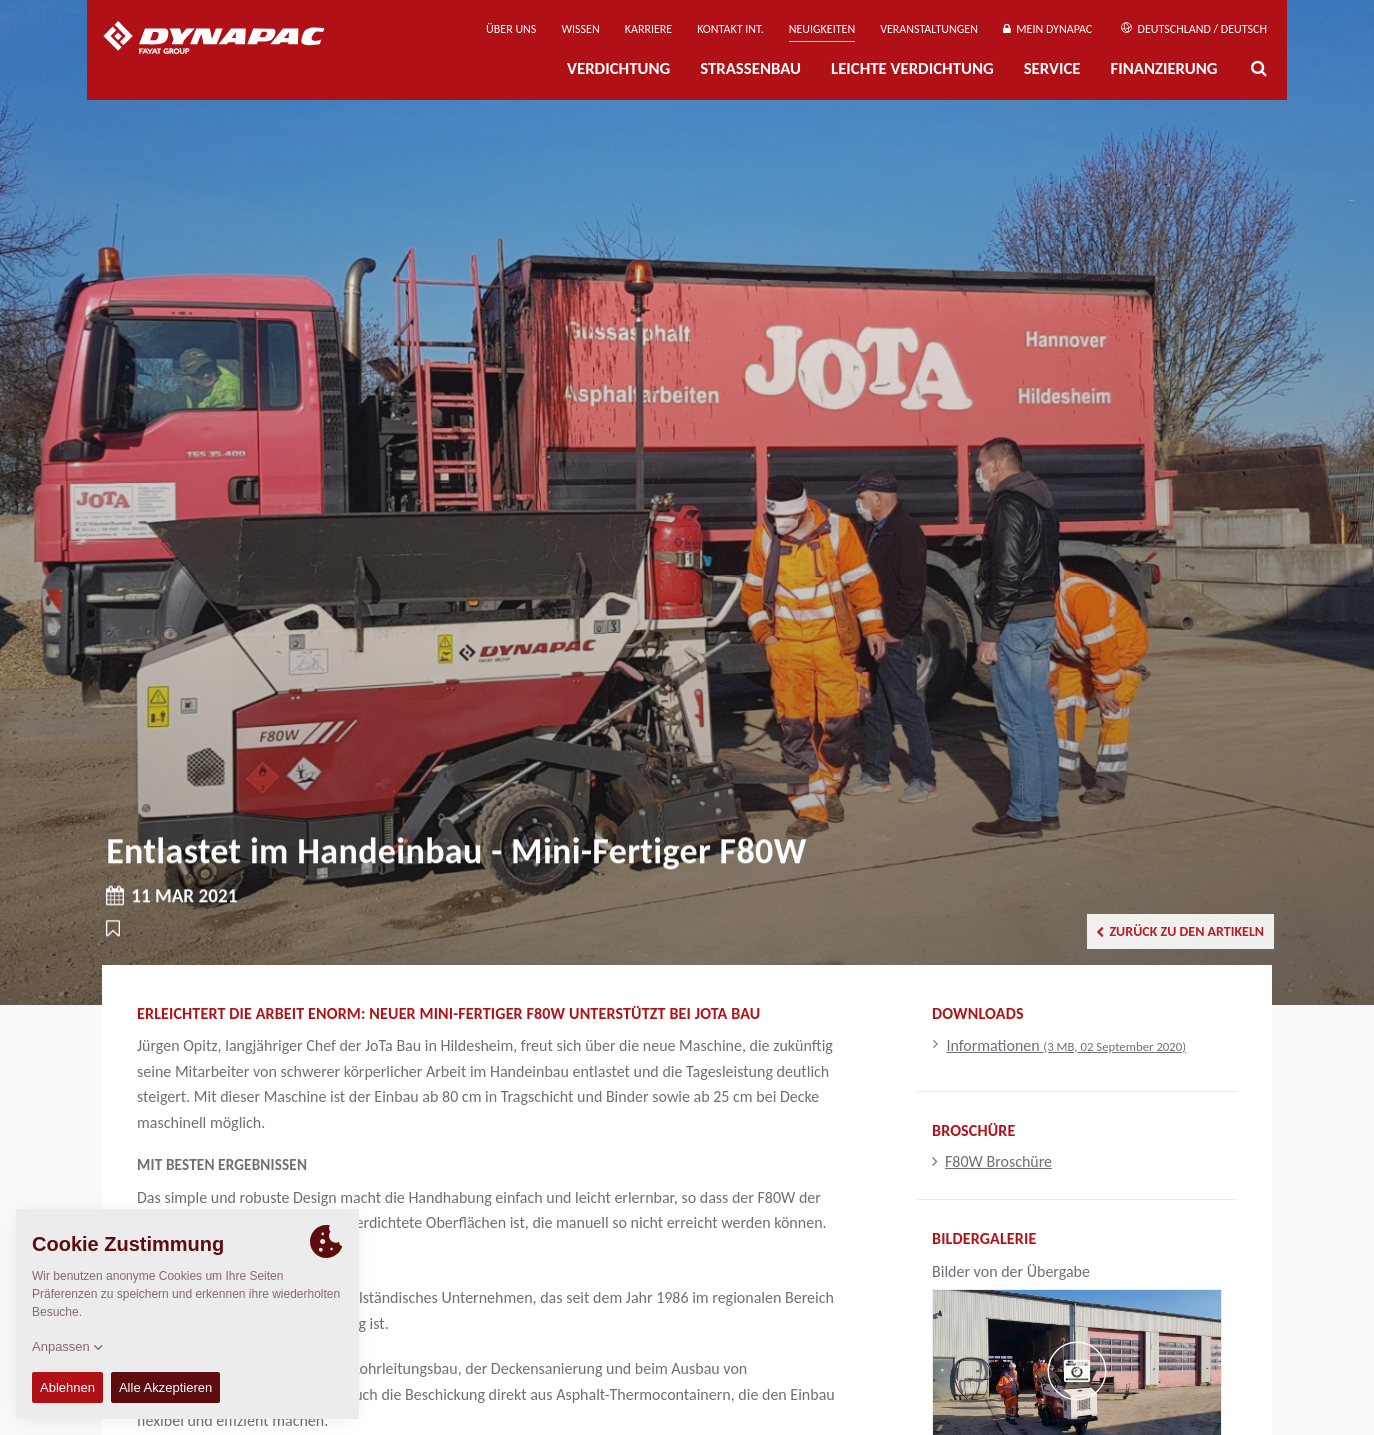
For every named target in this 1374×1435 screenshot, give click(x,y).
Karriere (648, 29)
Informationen (1066, 1045)
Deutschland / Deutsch (1194, 29)
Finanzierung (1163, 68)
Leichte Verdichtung (912, 68)
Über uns (511, 29)
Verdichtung (618, 68)
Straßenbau (750, 68)
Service (1052, 68)
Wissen (580, 29)
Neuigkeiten (822, 29)
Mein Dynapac (1047, 29)
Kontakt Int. (730, 29)
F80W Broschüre (992, 1161)
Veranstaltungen (929, 29)
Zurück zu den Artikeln (1180, 931)
